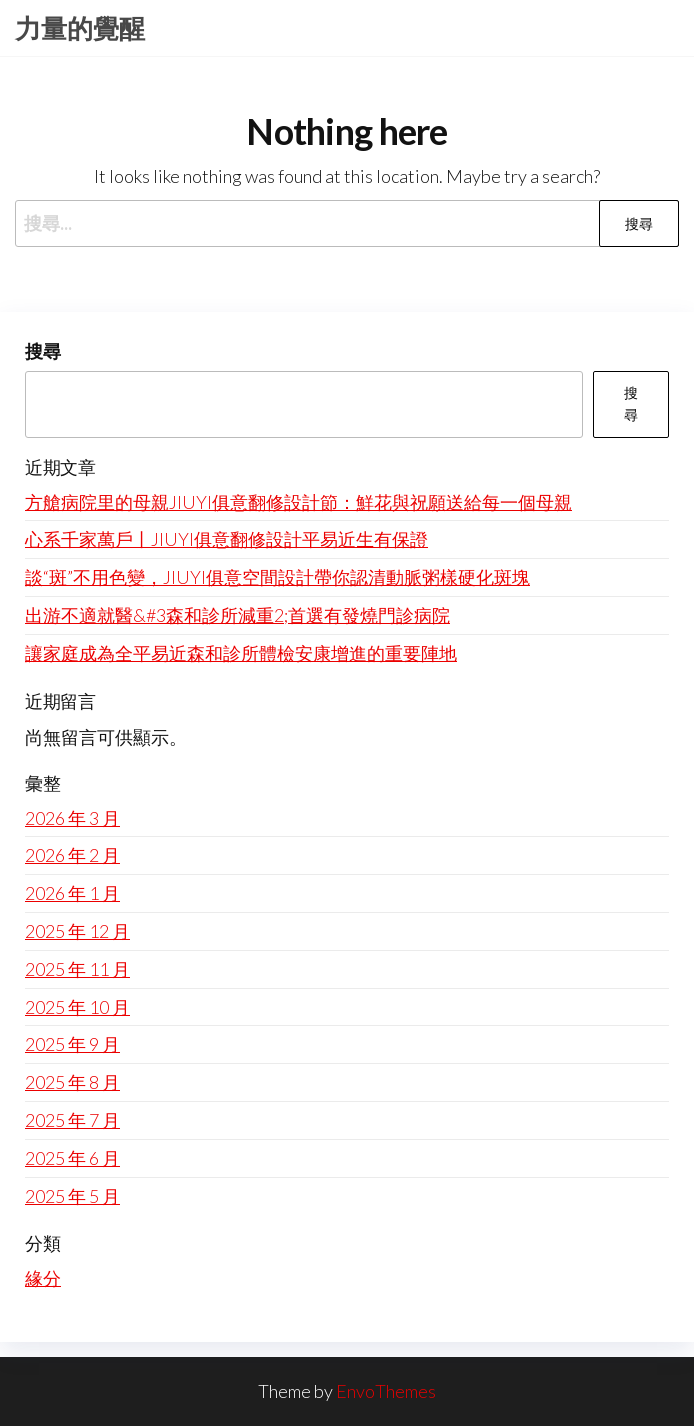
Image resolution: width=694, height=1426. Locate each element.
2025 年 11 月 (77, 969)
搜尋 (43, 351)
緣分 (43, 1278)
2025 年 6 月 (72, 1158)
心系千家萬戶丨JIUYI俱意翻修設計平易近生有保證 (226, 539)
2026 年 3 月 (72, 818)
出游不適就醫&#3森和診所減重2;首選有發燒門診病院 (237, 615)
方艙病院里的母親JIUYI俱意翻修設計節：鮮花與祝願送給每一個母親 (298, 502)
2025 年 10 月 (77, 1007)
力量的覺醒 (80, 28)
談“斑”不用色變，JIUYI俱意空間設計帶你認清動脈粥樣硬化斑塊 (277, 577)
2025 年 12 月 (77, 931)
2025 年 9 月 (72, 1044)
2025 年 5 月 (72, 1196)
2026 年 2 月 (72, 855)
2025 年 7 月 (72, 1120)
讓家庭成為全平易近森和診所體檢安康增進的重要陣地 (241, 653)
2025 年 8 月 (72, 1082)
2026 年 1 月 (72, 893)
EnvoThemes (386, 1391)
